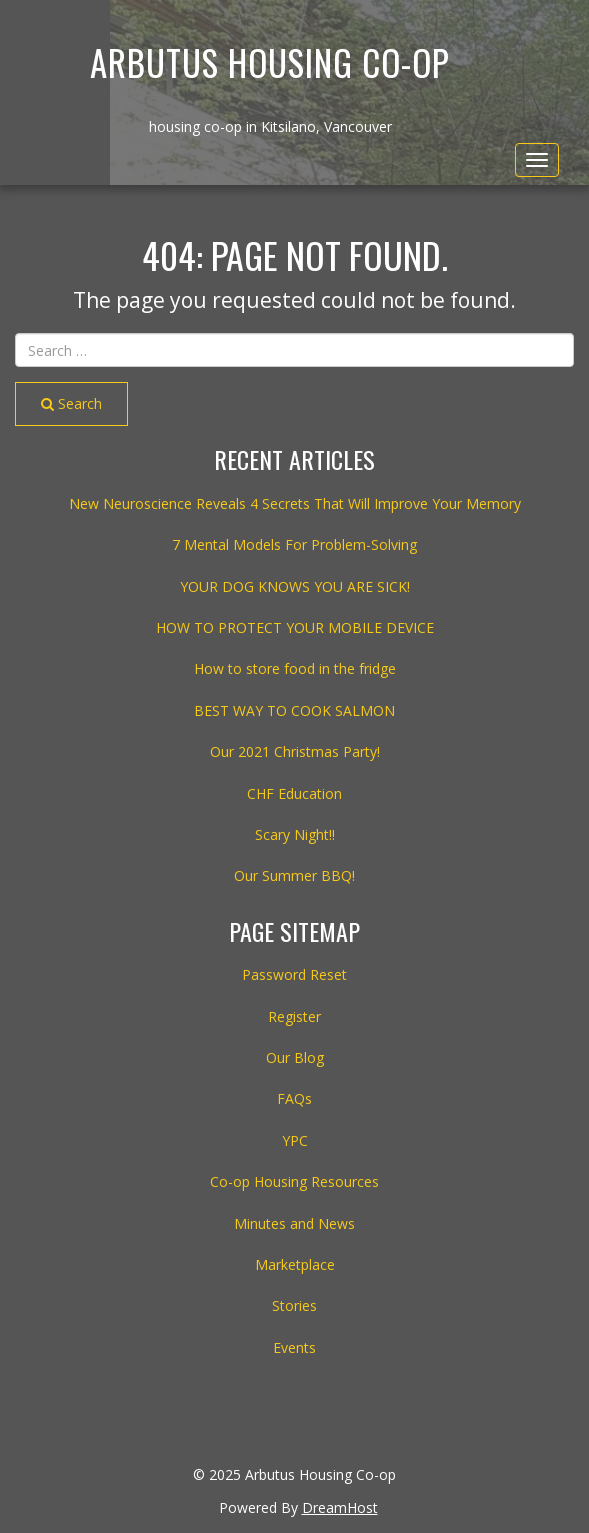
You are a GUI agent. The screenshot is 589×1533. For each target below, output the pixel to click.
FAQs (294, 1098)
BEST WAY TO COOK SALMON (294, 710)
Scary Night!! (295, 834)
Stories (294, 1305)
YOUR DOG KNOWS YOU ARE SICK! (295, 586)
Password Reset (294, 974)
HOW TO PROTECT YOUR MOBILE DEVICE (295, 627)
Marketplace (295, 1264)
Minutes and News (294, 1223)
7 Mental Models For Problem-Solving (294, 544)
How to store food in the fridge (295, 668)
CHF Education (294, 793)
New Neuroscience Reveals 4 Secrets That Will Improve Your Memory (295, 503)
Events (294, 1347)
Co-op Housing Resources (294, 1181)
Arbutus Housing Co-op (270, 62)
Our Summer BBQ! (294, 875)
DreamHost (340, 1507)
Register (294, 1016)
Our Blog (295, 1057)
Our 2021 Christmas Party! (295, 751)
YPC (295, 1140)
